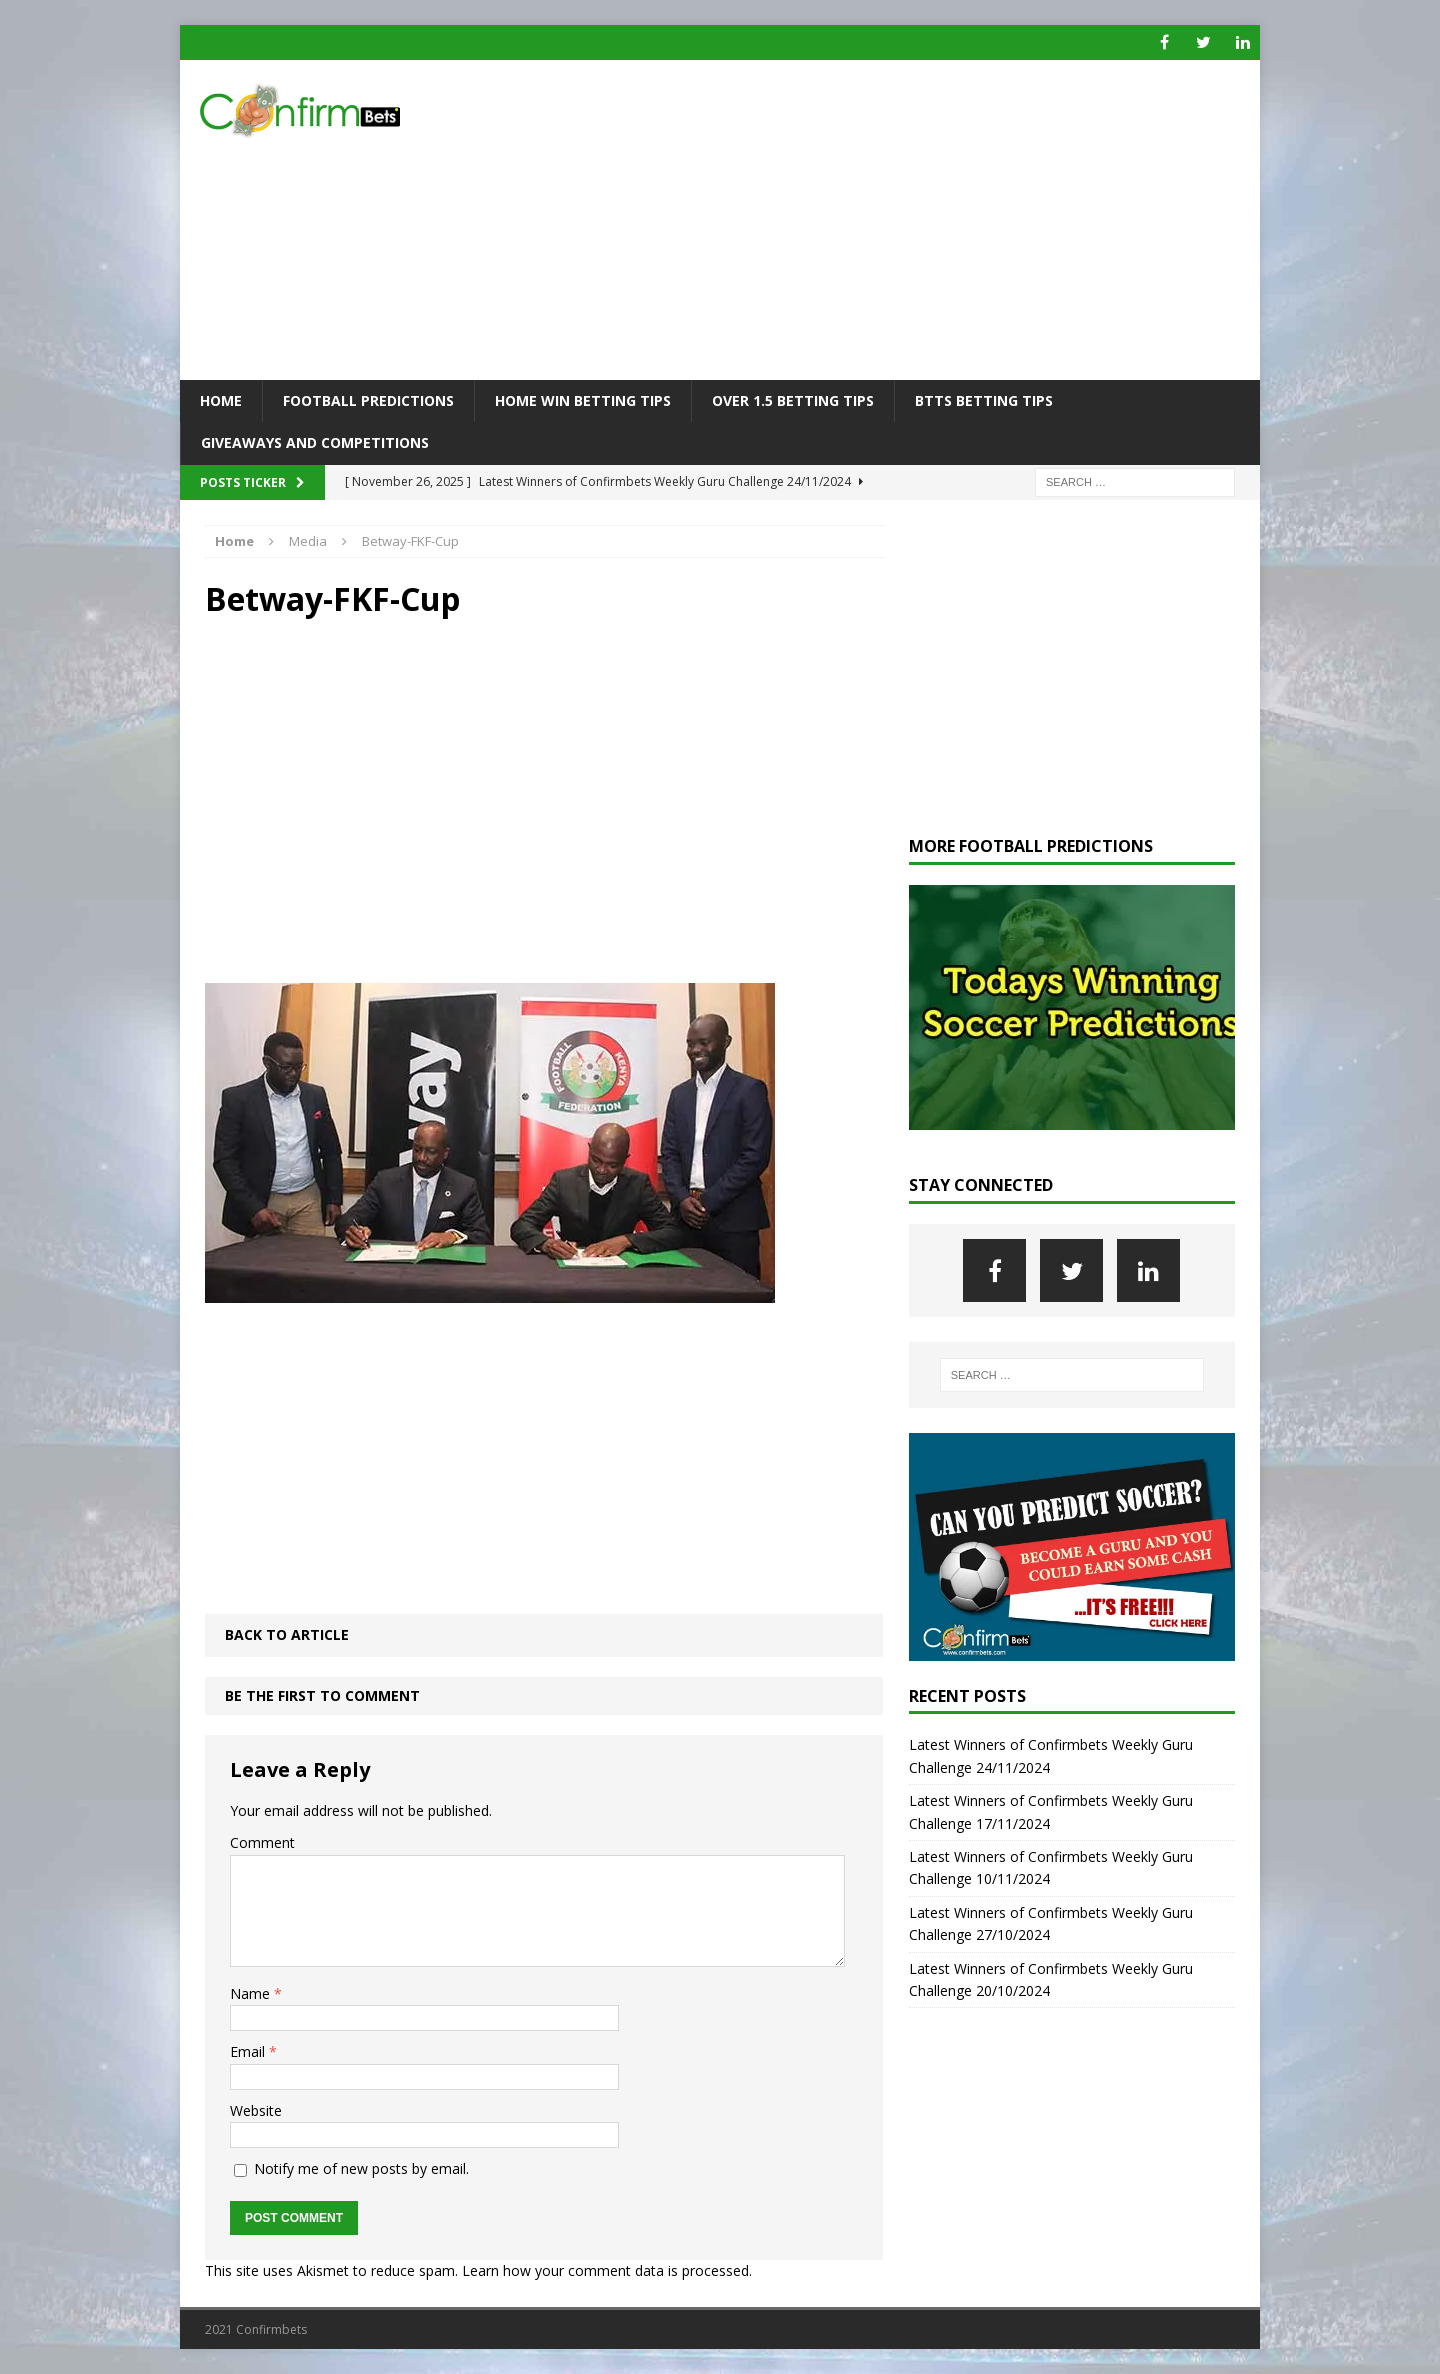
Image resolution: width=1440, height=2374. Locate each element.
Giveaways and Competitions (315, 442)
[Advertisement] (894, 220)
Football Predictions (368, 400)
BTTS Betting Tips (984, 400)
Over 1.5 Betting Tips (793, 400)
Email (249, 2051)
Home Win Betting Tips (583, 400)
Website (256, 2110)
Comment (262, 1842)
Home (221, 400)
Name (252, 1993)
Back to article (287, 1634)
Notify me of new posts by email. (361, 2168)
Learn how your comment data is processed (605, 2270)
